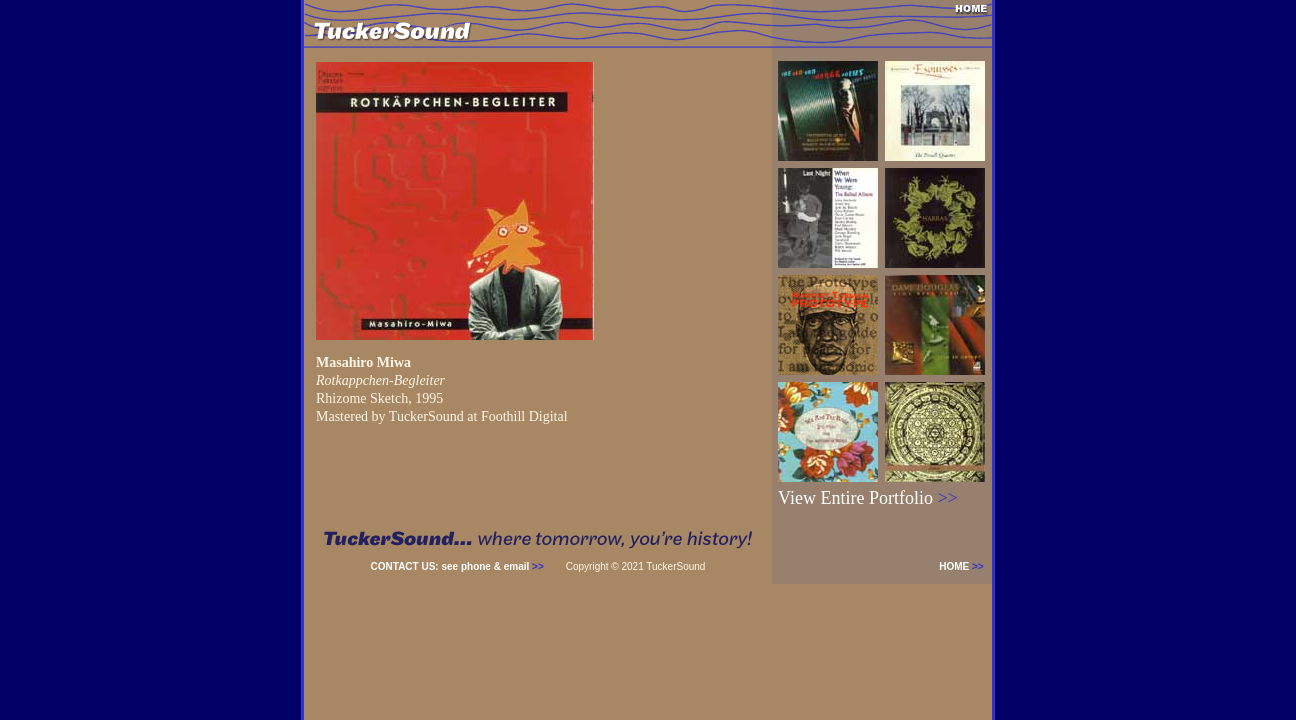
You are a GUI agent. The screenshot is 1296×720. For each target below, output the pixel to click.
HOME (965, 566)
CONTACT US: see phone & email (457, 566)
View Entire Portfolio (868, 498)
